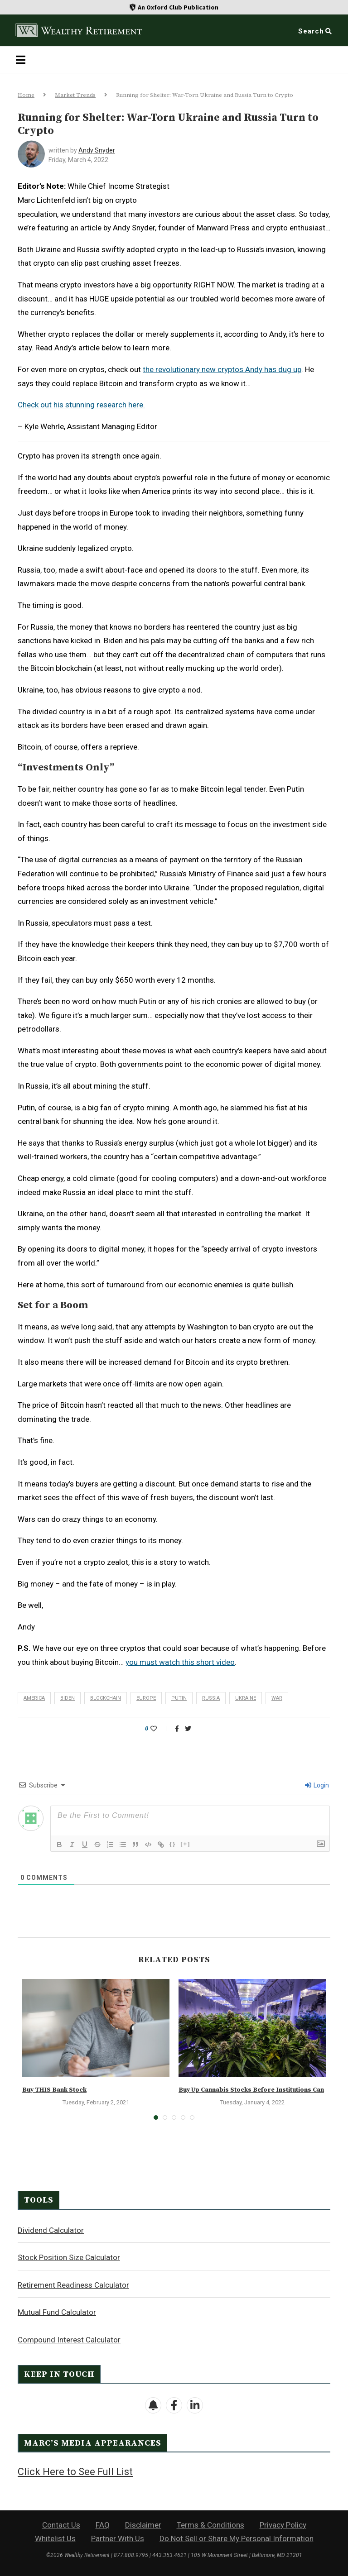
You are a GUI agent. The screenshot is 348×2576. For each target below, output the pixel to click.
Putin (179, 1698)
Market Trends (75, 95)
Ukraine (245, 1698)
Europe (146, 1698)
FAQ (103, 2524)
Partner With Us (117, 2538)
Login (317, 1785)
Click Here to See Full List (75, 2471)
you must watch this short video (180, 1662)
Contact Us (61, 2524)
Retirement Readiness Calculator (73, 2284)
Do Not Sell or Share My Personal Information (237, 2538)
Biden (67, 1698)
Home (26, 95)
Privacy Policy (283, 2524)
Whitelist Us (55, 2538)
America (34, 1698)
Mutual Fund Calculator (57, 2312)
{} (172, 1843)
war (276, 1698)
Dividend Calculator (51, 2230)
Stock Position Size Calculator (69, 2257)
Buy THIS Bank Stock (54, 2090)
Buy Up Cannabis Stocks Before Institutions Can (251, 2090)
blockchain (105, 1698)
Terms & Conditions (210, 2524)
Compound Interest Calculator (69, 2339)
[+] (185, 1843)
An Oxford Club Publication (178, 7)
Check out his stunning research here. (81, 404)
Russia (211, 1698)
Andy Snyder (96, 150)
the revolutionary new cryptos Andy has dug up (222, 369)
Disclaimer (143, 2524)
